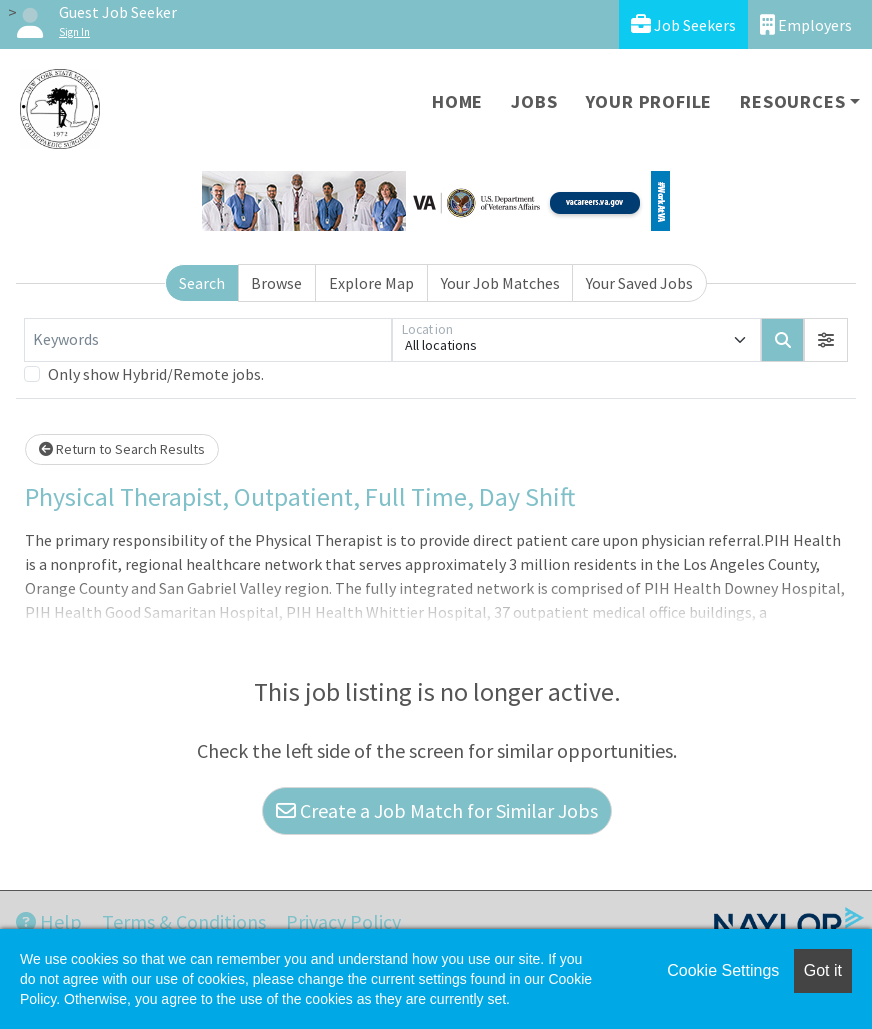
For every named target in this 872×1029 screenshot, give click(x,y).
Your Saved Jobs (639, 283)
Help (49, 921)
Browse (276, 283)
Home (457, 101)
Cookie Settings (723, 970)
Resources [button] (792, 101)
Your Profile (649, 101)
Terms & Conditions (184, 921)
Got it (823, 970)
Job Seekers (683, 24)
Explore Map (371, 283)
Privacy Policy (343, 921)
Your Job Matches (500, 283)
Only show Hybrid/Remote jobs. (156, 374)
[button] (826, 340)
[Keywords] (208, 340)
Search (202, 283)
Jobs (534, 101)
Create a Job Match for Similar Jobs (437, 810)
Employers (806, 24)
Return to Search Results (122, 449)
